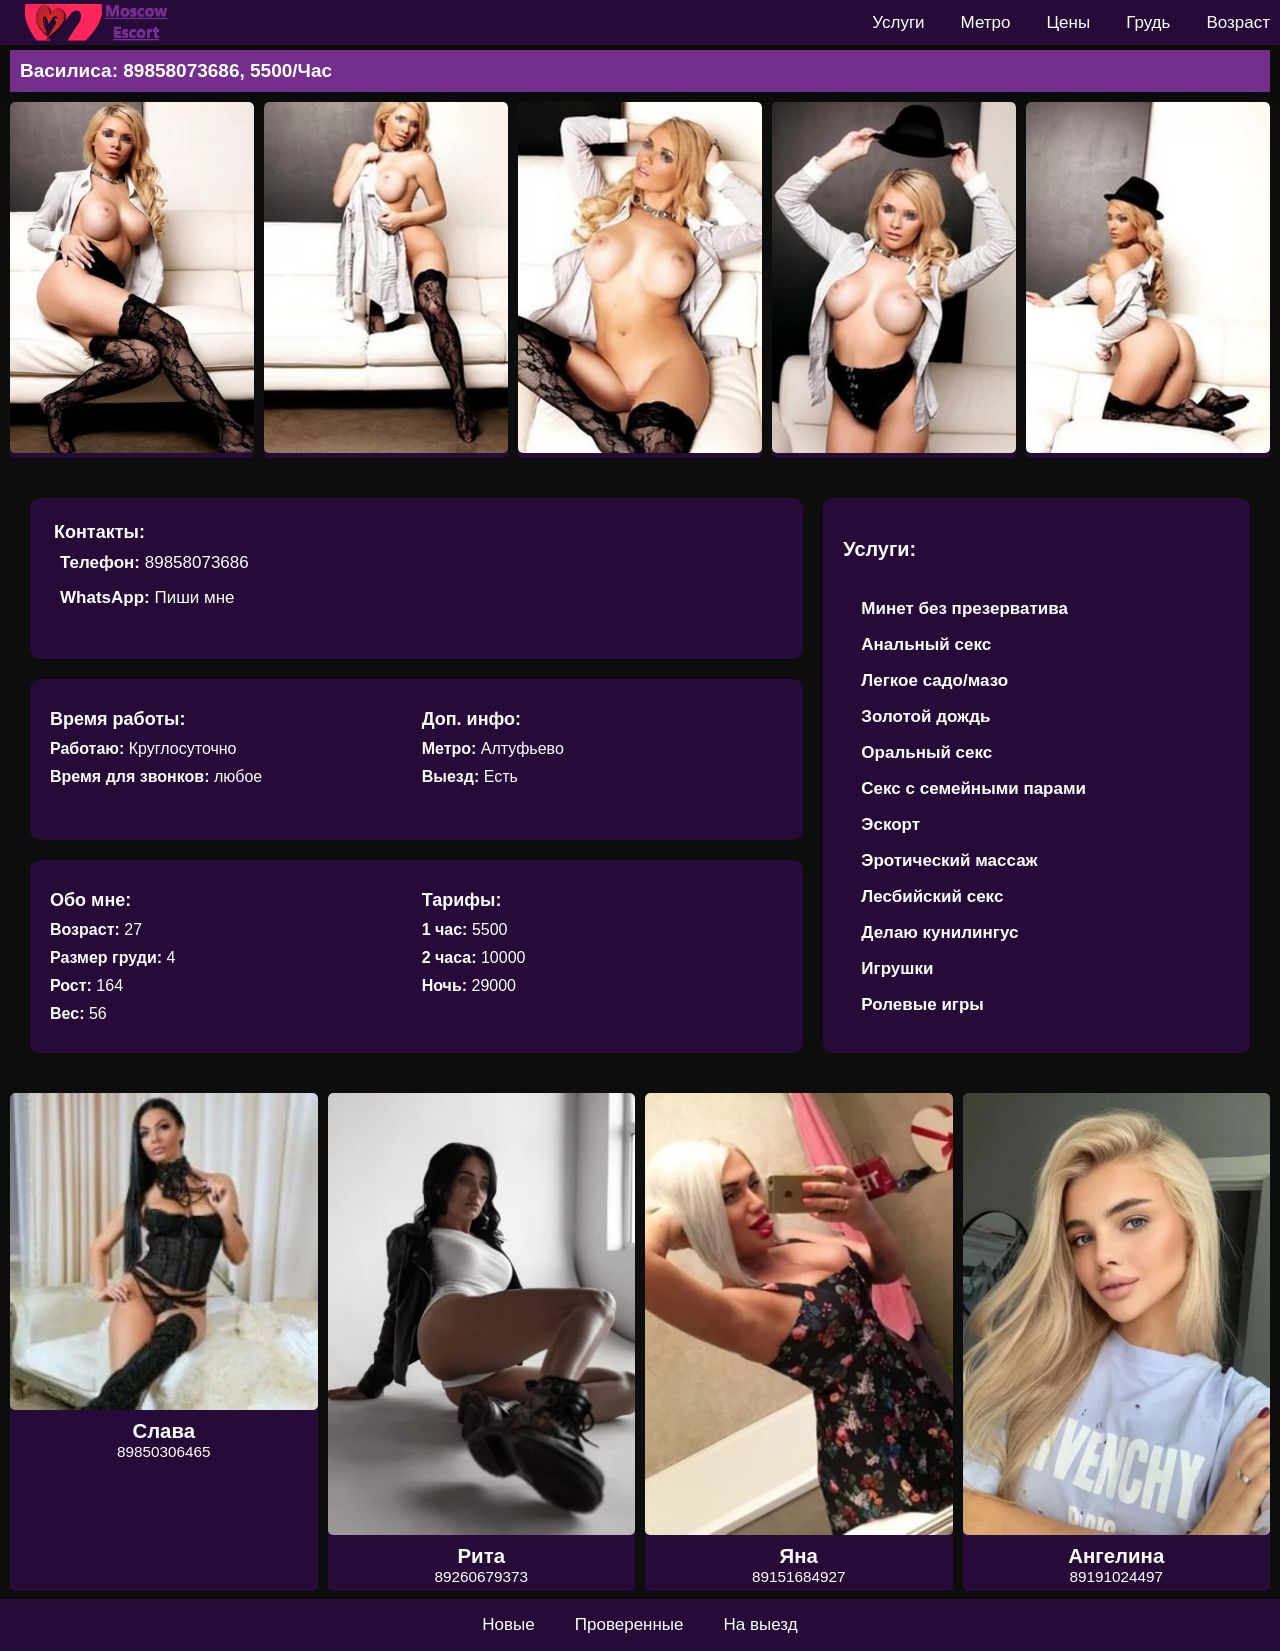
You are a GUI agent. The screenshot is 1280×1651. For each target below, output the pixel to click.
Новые (508, 1624)
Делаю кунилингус (939, 932)
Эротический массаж (949, 860)
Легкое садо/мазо (934, 680)
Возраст (1238, 22)
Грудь (1148, 22)
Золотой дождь (925, 716)
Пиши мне (194, 597)
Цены (1069, 22)
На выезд (761, 1624)
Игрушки (897, 968)
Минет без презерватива (964, 608)
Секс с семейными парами (973, 788)
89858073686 (197, 562)
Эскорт (890, 824)
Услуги (898, 22)
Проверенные (629, 1624)
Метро (986, 22)
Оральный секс (926, 752)
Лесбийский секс (932, 896)
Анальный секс (926, 644)
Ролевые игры (922, 1004)
